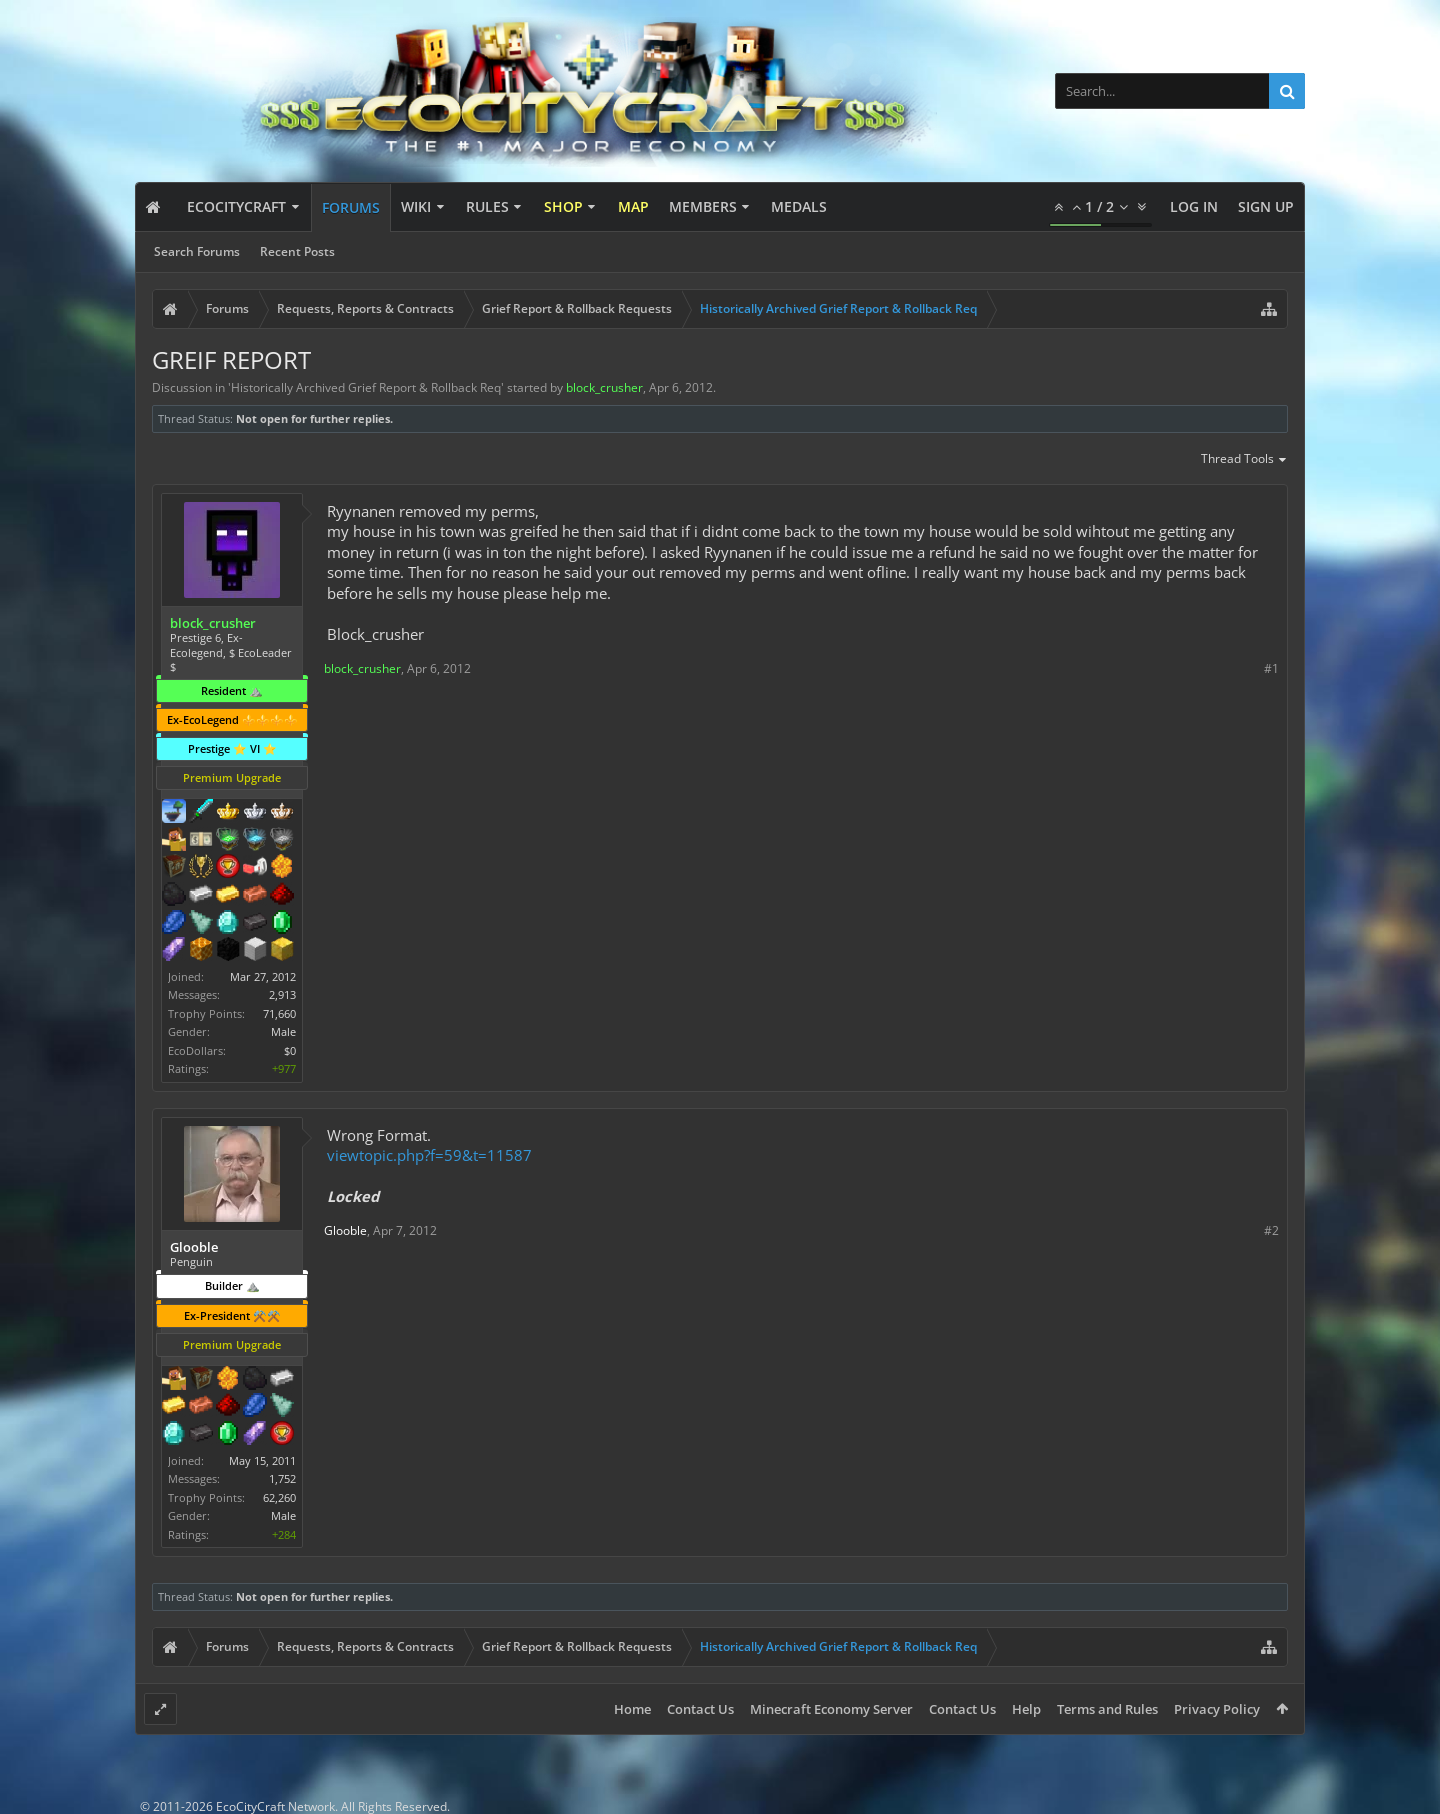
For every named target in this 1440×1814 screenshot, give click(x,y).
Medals (799, 206)
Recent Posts (297, 251)
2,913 (282, 994)
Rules (487, 206)
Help (1026, 1709)
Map (633, 206)
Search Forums (197, 251)
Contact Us (700, 1709)
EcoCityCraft (236, 206)
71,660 (279, 1013)
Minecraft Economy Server (831, 1709)
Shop (563, 206)
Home (632, 1709)
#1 (1271, 668)
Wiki (416, 206)
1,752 (282, 1478)
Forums (351, 207)
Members (703, 206)
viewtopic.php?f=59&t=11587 (429, 1155)
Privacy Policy (1217, 1709)
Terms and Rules (1107, 1709)
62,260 (279, 1497)
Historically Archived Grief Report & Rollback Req (366, 387)
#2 (1271, 1230)
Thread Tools (1244, 460)
